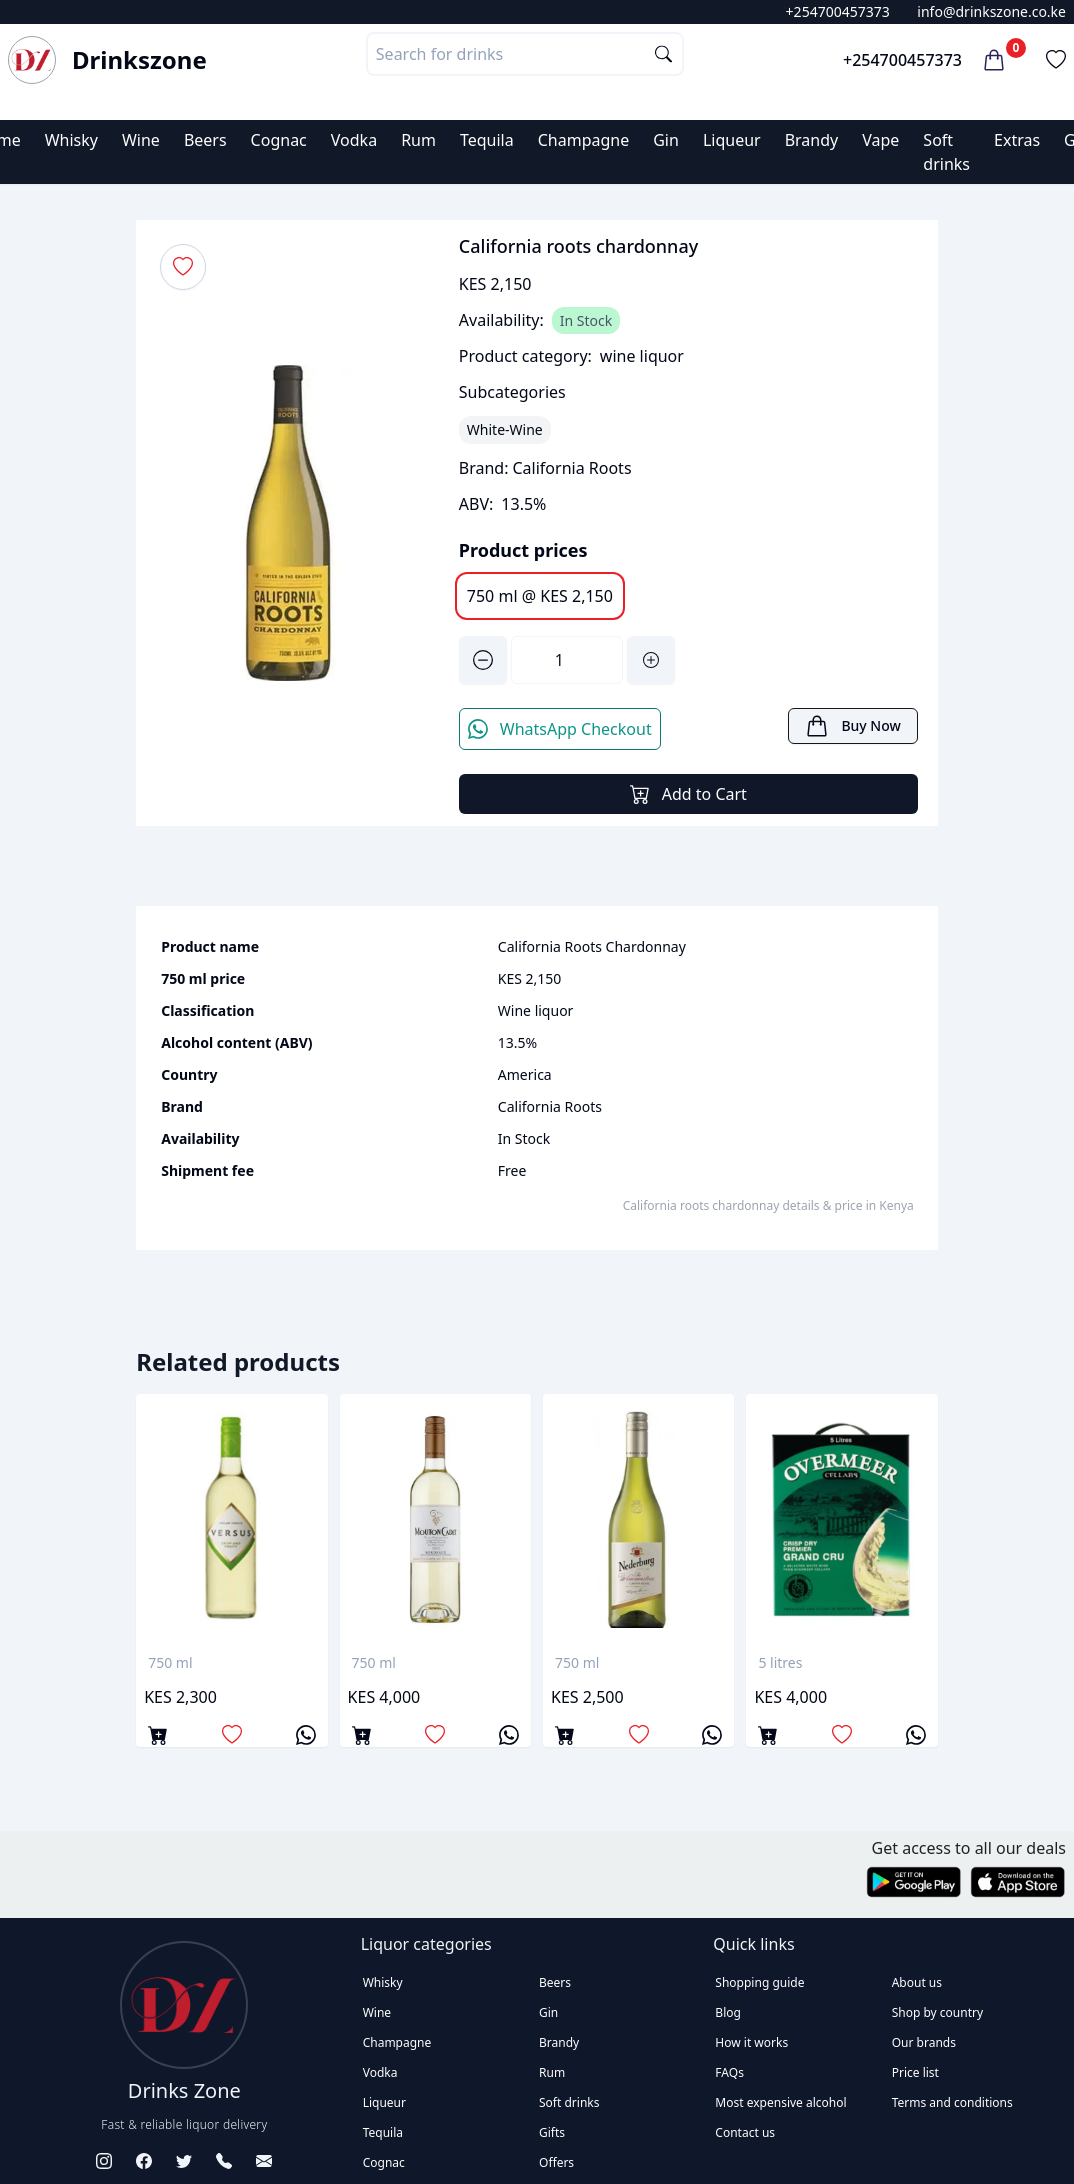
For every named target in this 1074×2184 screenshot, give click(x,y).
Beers (205, 140)
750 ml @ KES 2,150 (540, 596)
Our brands (924, 2042)
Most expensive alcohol (780, 2102)
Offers (556, 2162)
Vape (880, 140)
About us (917, 1982)
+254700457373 (838, 11)
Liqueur (732, 140)
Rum (418, 140)
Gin (666, 140)
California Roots (572, 468)
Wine (141, 140)
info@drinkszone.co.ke (991, 11)
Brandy (812, 140)
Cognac (279, 140)
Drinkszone (139, 60)
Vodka (354, 140)
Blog (728, 2012)
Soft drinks (569, 2102)
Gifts (552, 2132)
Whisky (71, 140)
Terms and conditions (952, 2102)
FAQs (729, 2072)
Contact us (745, 2132)
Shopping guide (759, 1982)
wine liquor (642, 356)
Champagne (584, 140)
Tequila (487, 140)
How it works (751, 2042)
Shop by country (937, 2012)
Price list (915, 2072)
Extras (1017, 140)
